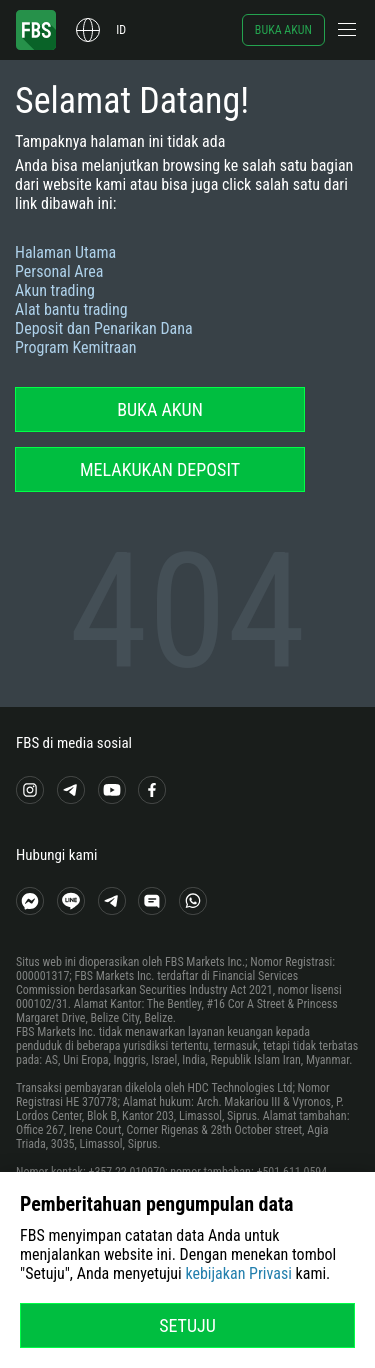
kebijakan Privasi (238, 1273)
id (121, 30)
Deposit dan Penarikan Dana (104, 328)
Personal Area (59, 271)
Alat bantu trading (71, 309)
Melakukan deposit (160, 469)
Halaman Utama (65, 252)
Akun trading (55, 290)
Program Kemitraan (76, 347)
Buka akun (283, 30)
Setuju (187, 1325)
